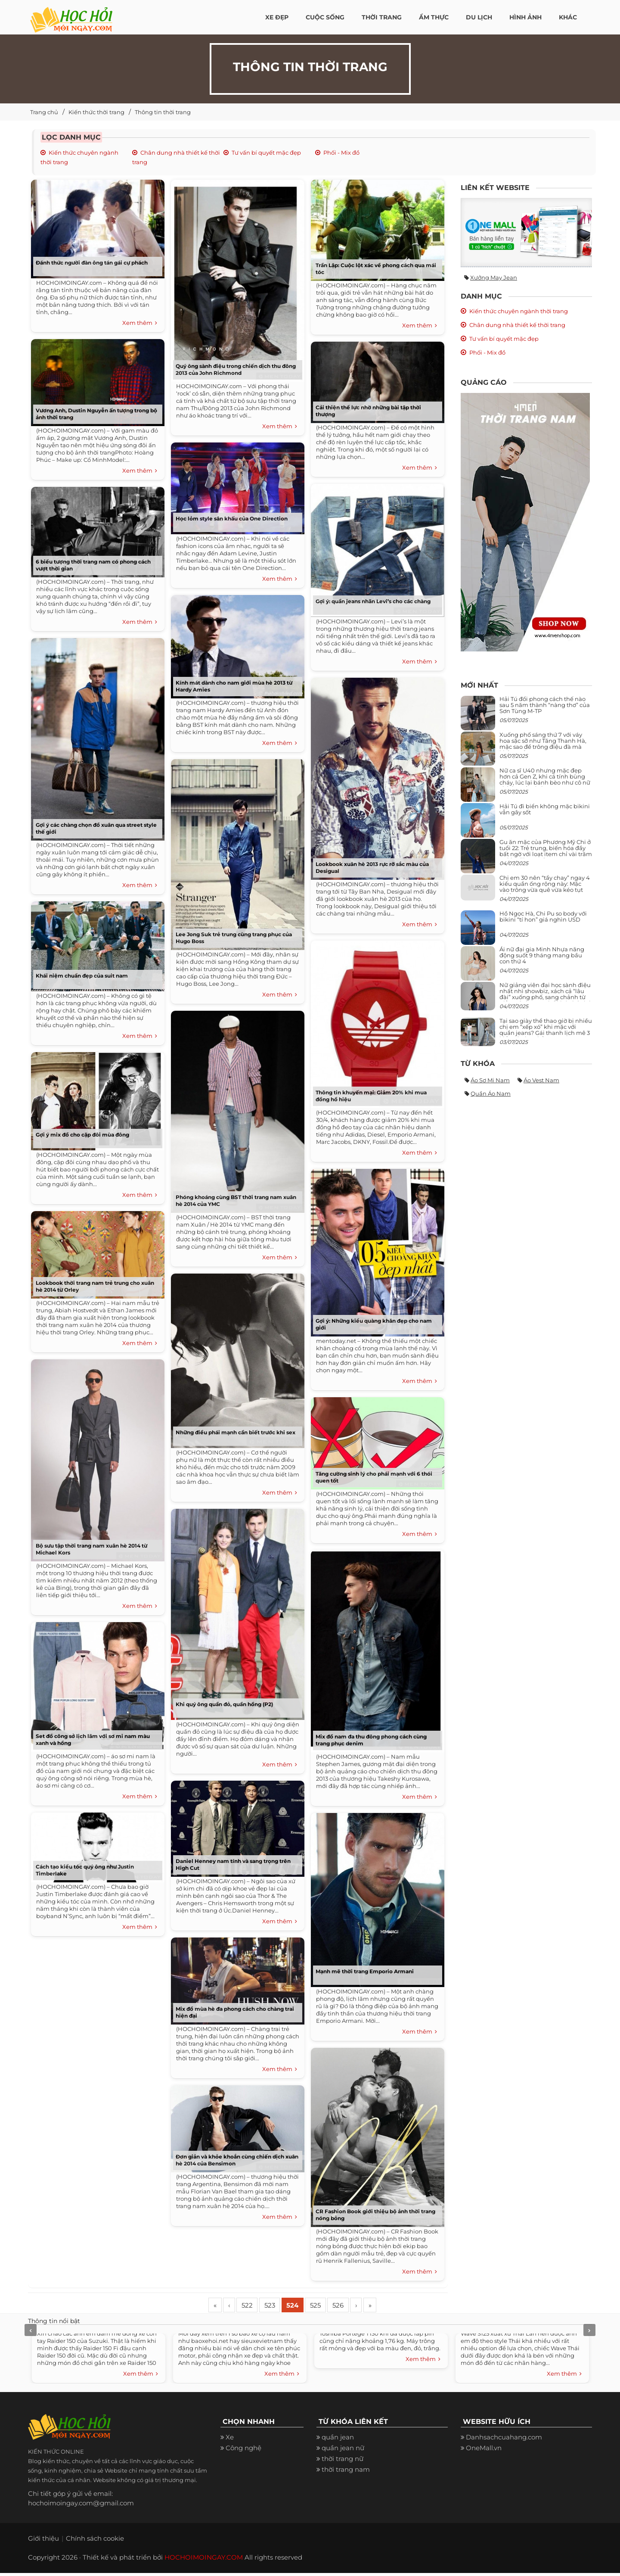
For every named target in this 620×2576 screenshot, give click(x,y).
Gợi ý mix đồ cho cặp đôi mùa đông (82, 1134)
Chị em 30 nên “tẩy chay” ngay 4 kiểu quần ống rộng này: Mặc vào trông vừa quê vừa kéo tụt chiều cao (544, 887)
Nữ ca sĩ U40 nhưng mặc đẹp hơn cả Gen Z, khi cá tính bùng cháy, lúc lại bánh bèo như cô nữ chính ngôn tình (544, 779)
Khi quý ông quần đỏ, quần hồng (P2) (224, 1704)
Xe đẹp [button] (276, 17)
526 (363, 2307)
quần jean (338, 2440)
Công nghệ (243, 2451)
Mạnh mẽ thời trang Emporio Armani (365, 1971)
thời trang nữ (342, 2462)
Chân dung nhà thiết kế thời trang (517, 324)
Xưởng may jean (493, 277)
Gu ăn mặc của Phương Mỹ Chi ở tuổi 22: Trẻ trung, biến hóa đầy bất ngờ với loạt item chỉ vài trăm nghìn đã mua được (545, 851)
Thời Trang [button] (382, 17)
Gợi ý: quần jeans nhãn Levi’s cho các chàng (373, 601)
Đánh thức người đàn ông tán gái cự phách (92, 262)
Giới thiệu (43, 2541)
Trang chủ (44, 112)
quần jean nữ (343, 2451)
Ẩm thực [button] (434, 17)
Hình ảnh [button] (525, 17)
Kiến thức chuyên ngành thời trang (518, 311)
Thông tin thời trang (163, 112)
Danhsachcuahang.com (504, 2440)
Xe (230, 2440)
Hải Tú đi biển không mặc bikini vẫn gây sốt (544, 809)
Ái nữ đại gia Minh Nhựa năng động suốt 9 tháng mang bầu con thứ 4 (541, 955)
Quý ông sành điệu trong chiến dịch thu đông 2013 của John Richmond (236, 369)
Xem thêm (139, 323)
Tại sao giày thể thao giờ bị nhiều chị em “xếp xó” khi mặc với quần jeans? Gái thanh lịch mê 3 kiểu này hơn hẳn (545, 1030)
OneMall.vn (484, 2451)
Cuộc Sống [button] (325, 17)
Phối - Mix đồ (341, 152)
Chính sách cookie (95, 2541)
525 (336, 2307)
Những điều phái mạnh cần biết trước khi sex (235, 1432)
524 (310, 2307)
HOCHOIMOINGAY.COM (203, 2560)
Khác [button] (568, 17)
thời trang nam (346, 2473)
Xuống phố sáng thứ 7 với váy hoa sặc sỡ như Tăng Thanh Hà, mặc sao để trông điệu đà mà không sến (542, 744)
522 (256, 2307)
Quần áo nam (491, 1093)
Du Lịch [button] (479, 17)
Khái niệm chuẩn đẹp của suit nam (82, 975)
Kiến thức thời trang (96, 112)
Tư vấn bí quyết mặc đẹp (266, 152)
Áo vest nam (541, 1080)
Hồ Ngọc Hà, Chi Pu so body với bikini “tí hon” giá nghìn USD (543, 916)
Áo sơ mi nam (490, 1080)
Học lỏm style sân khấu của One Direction (232, 518)
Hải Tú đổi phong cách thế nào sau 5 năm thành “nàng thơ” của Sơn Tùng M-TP (544, 705)
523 (282, 2307)
